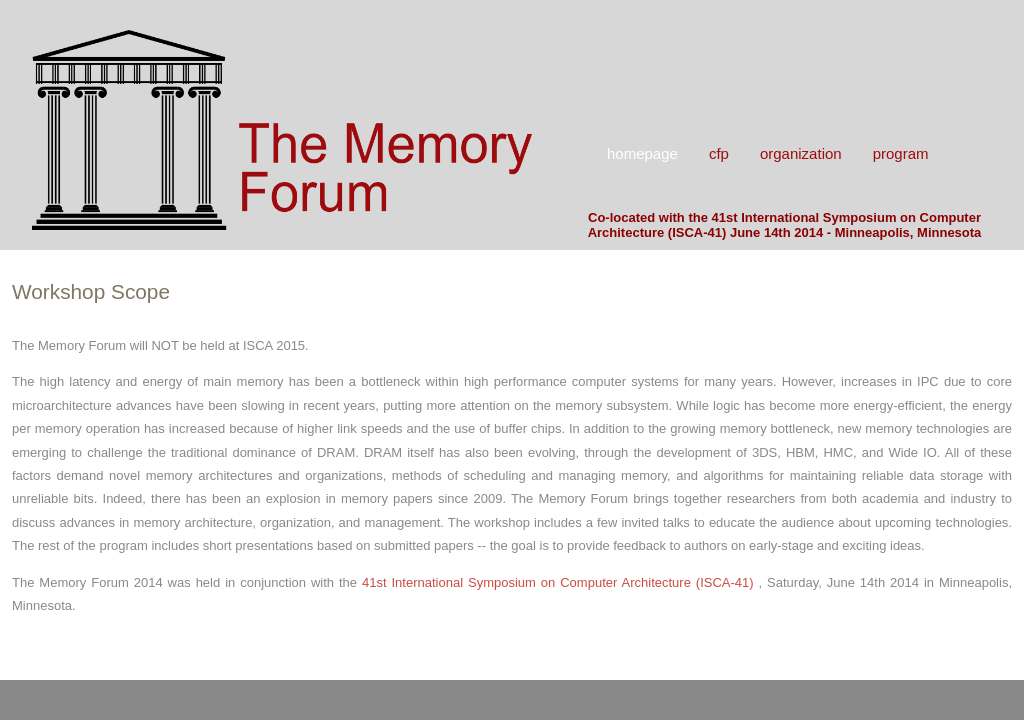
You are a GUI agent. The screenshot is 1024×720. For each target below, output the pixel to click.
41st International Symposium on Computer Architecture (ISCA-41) (560, 582)
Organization (801, 153)
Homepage (642, 153)
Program (901, 153)
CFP (719, 153)
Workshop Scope (91, 291)
